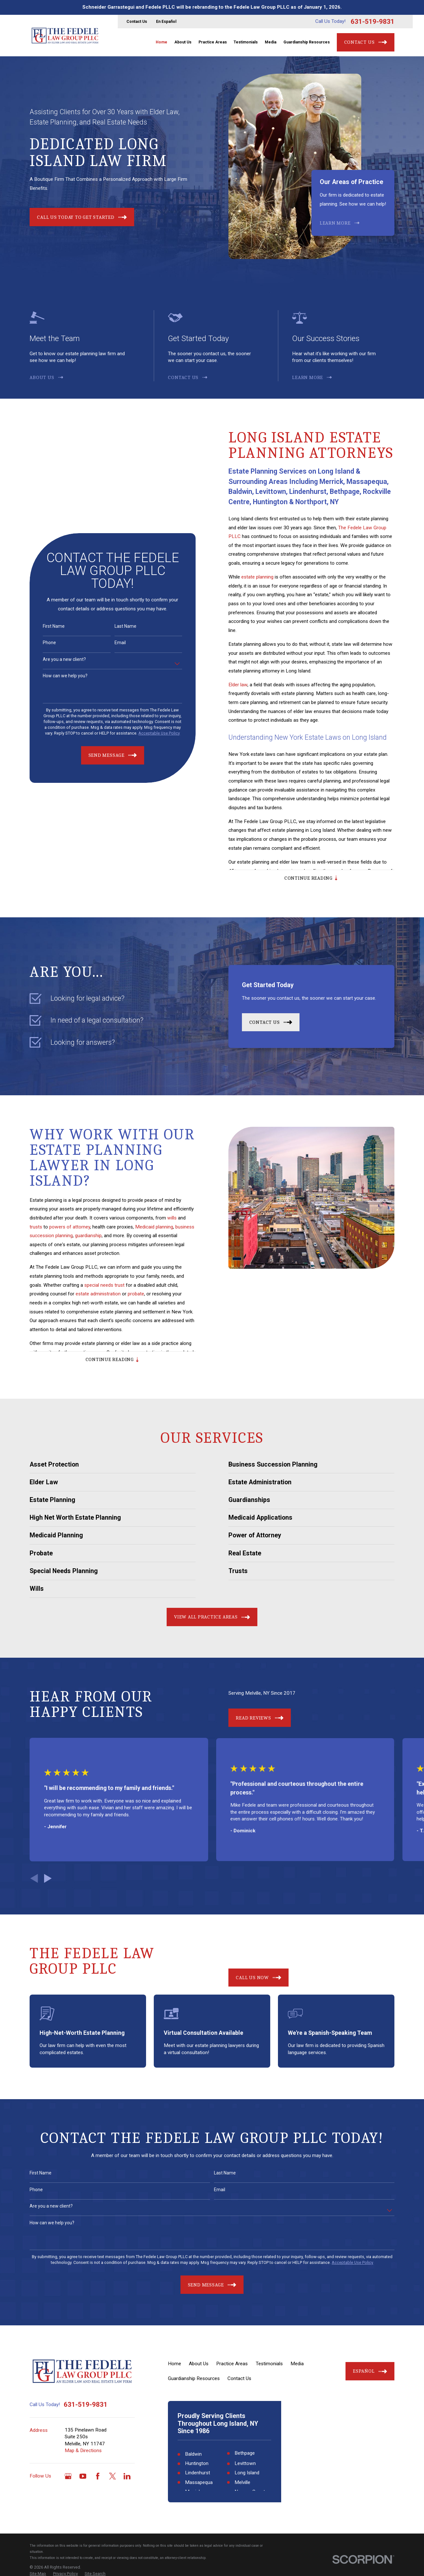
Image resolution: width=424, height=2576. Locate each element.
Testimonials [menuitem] (246, 42)
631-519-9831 (372, 21)
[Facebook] (97, 2476)
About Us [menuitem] (182, 42)
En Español (166, 21)
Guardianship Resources (194, 2378)
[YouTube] (82, 2476)
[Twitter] (112, 2476)
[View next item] (47, 1878)
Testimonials (269, 2364)
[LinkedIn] (127, 2476)
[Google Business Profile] (68, 2476)
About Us (198, 2364)
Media (297, 2364)
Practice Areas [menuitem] (212, 42)
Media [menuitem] (270, 42)
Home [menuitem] (161, 42)
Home (174, 2364)
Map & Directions (83, 2450)
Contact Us (136, 21)
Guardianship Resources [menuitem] (306, 42)
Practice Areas (232, 2364)
